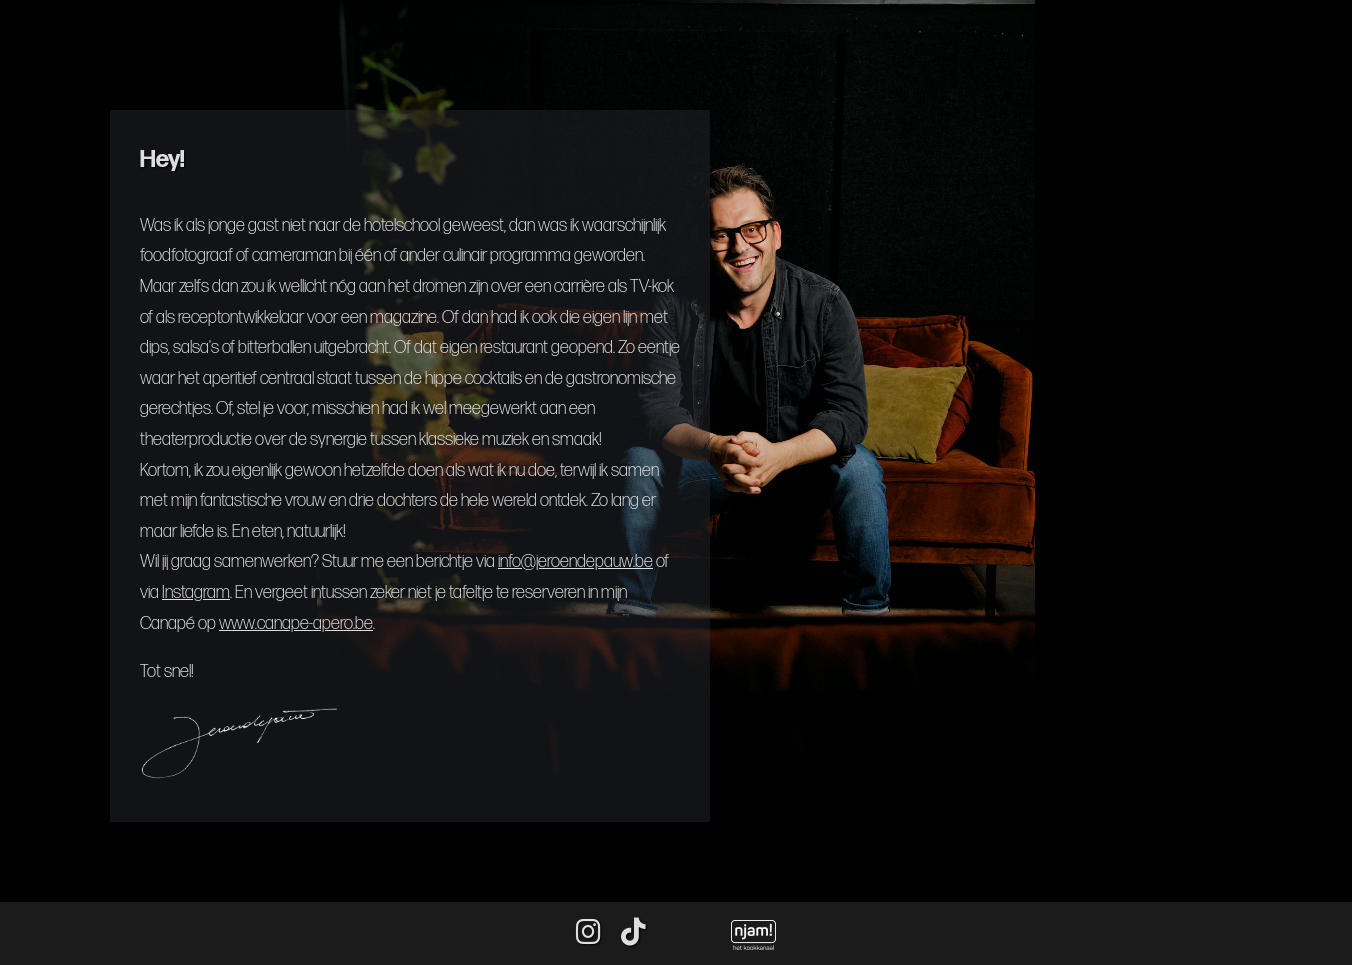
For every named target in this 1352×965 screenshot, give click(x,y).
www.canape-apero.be (296, 623)
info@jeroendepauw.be (575, 561)
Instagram (196, 592)
